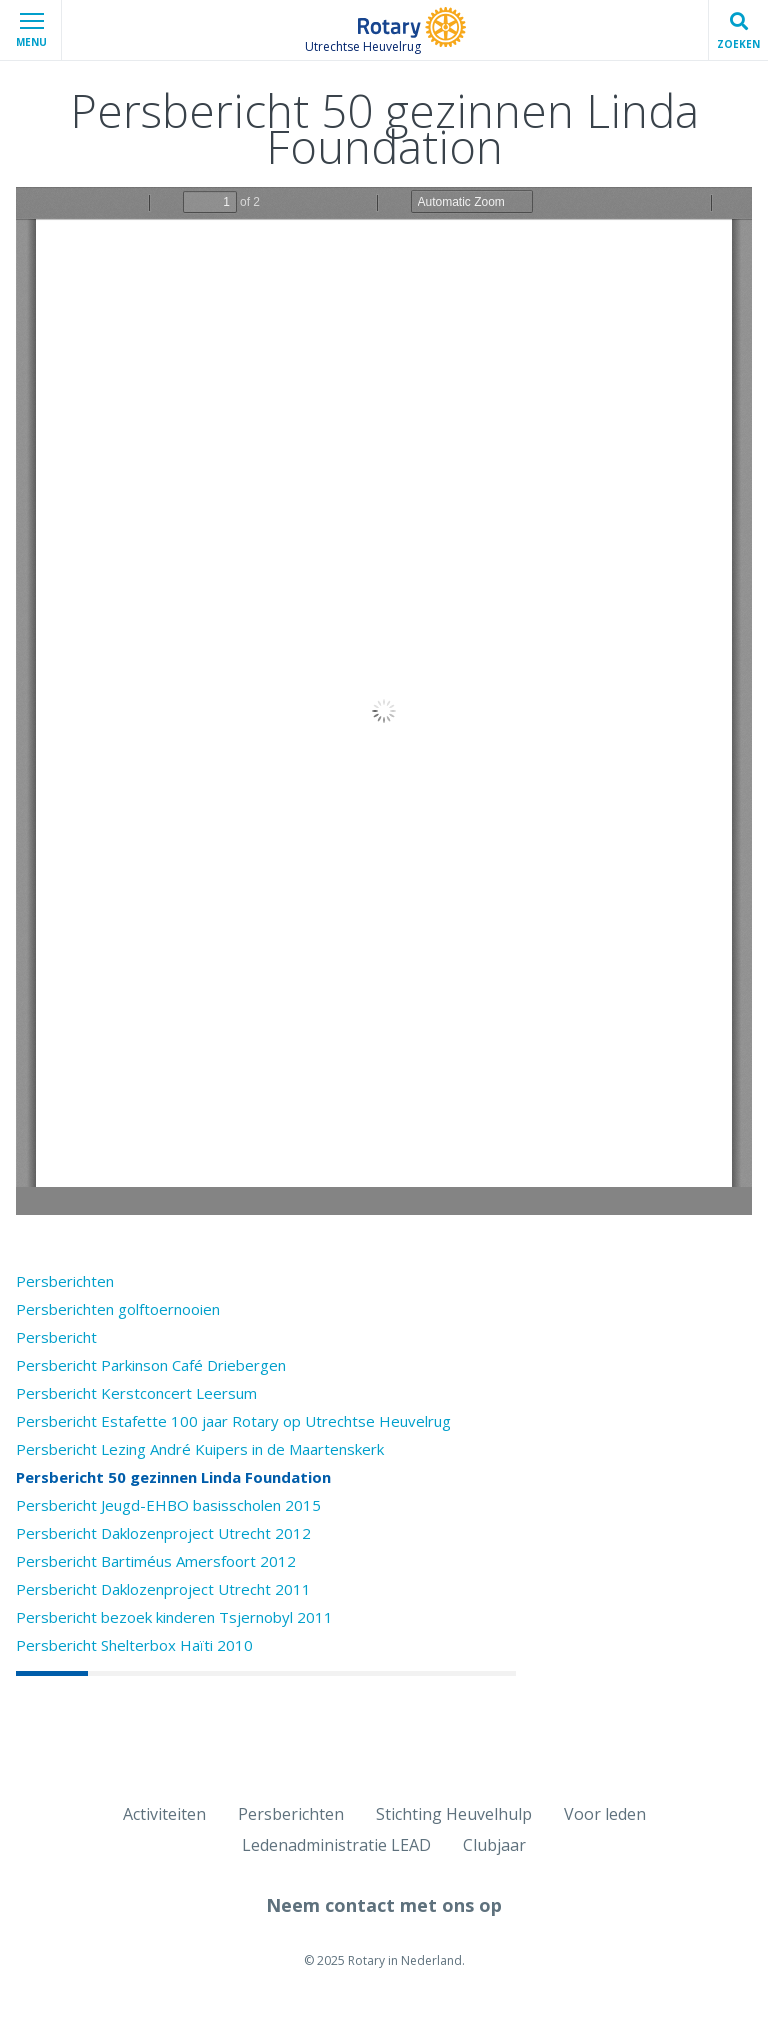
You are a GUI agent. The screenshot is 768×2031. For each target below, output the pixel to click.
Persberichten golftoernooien (118, 1309)
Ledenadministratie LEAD (336, 1845)
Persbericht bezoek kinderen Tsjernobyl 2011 (174, 1617)
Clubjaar (494, 1845)
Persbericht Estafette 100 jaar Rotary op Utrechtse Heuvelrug (233, 1421)
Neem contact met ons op (384, 1905)
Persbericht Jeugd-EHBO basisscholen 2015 (168, 1505)
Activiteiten (164, 1814)
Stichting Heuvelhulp (454, 1814)
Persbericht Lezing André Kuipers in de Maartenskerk (200, 1449)
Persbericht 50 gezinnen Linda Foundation (173, 1477)
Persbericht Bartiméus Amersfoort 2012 (156, 1561)
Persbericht (56, 1337)
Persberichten (65, 1281)
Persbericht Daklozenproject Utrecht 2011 (163, 1589)
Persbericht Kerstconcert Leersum (136, 1393)
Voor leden (605, 1814)
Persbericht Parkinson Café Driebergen (151, 1365)
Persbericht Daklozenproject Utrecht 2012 (163, 1533)
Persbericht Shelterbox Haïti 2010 (134, 1645)
